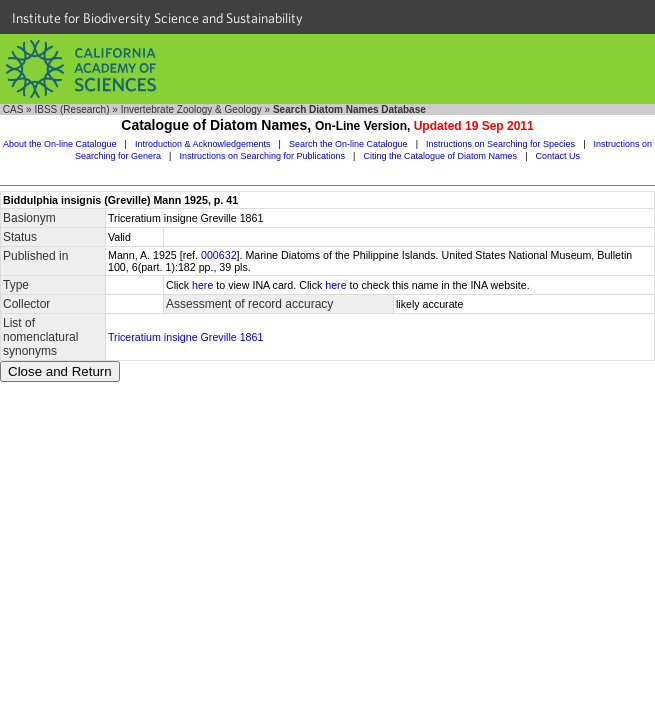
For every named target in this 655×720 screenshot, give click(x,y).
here (202, 285)
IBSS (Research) (71, 109)
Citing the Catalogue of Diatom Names (441, 156)
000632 (219, 255)
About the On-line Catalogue (60, 144)
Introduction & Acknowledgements (203, 144)
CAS (13, 109)
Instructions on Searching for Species (500, 144)
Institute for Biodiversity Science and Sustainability (157, 18)
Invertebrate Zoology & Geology (191, 109)
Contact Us (558, 156)
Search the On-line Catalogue (348, 144)
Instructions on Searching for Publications (262, 156)
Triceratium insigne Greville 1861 (185, 337)
